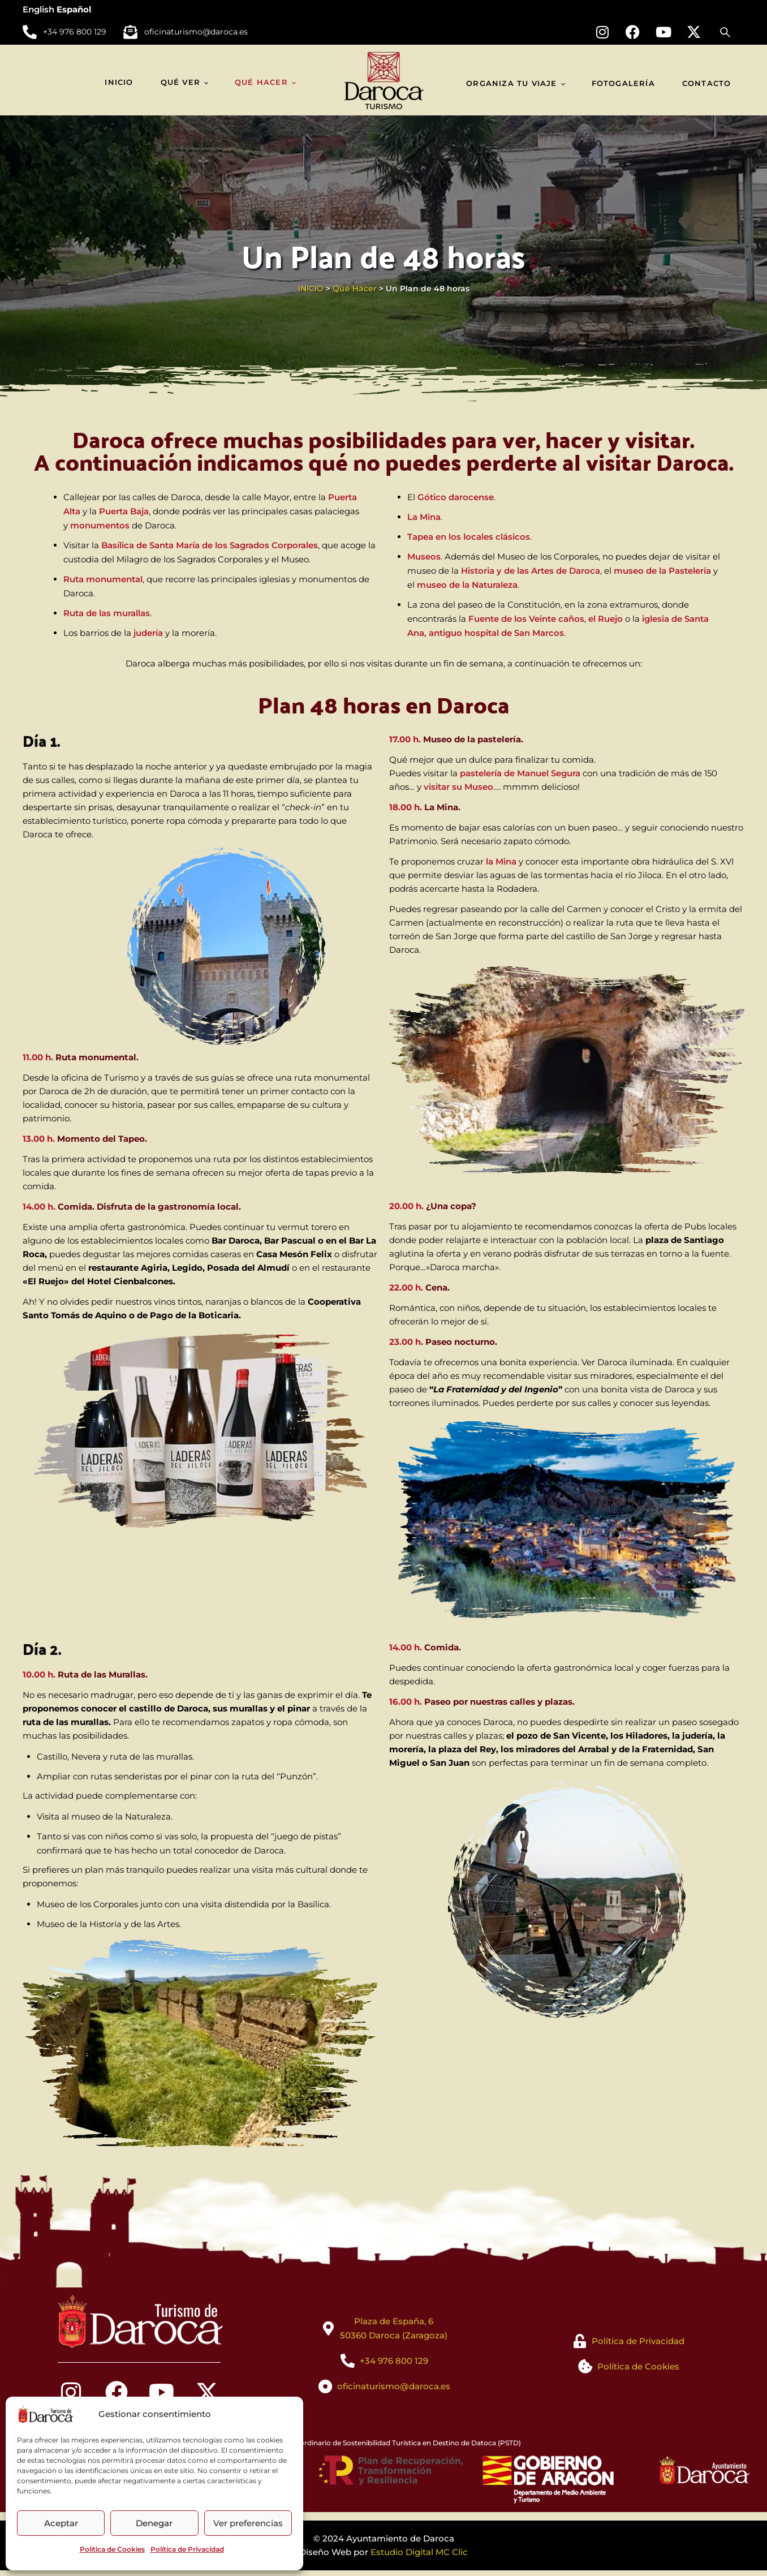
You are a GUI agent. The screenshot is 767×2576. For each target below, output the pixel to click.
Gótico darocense (455, 497)
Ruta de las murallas (106, 613)
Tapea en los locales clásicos (468, 536)
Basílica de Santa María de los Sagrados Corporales (209, 545)
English (38, 9)
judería (148, 632)
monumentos (100, 525)
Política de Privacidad (187, 2549)
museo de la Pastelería (662, 570)
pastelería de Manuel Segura (520, 773)
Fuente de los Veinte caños (526, 618)
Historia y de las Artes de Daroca (530, 570)
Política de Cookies (112, 2549)
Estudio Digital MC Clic (419, 2552)
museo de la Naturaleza (467, 584)
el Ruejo (605, 618)
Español (74, 9)
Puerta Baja (124, 511)
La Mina (424, 516)
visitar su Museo (458, 786)
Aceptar (61, 2523)
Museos (424, 556)
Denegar (154, 2523)
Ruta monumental (103, 579)
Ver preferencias (248, 2523)
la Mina (501, 861)
